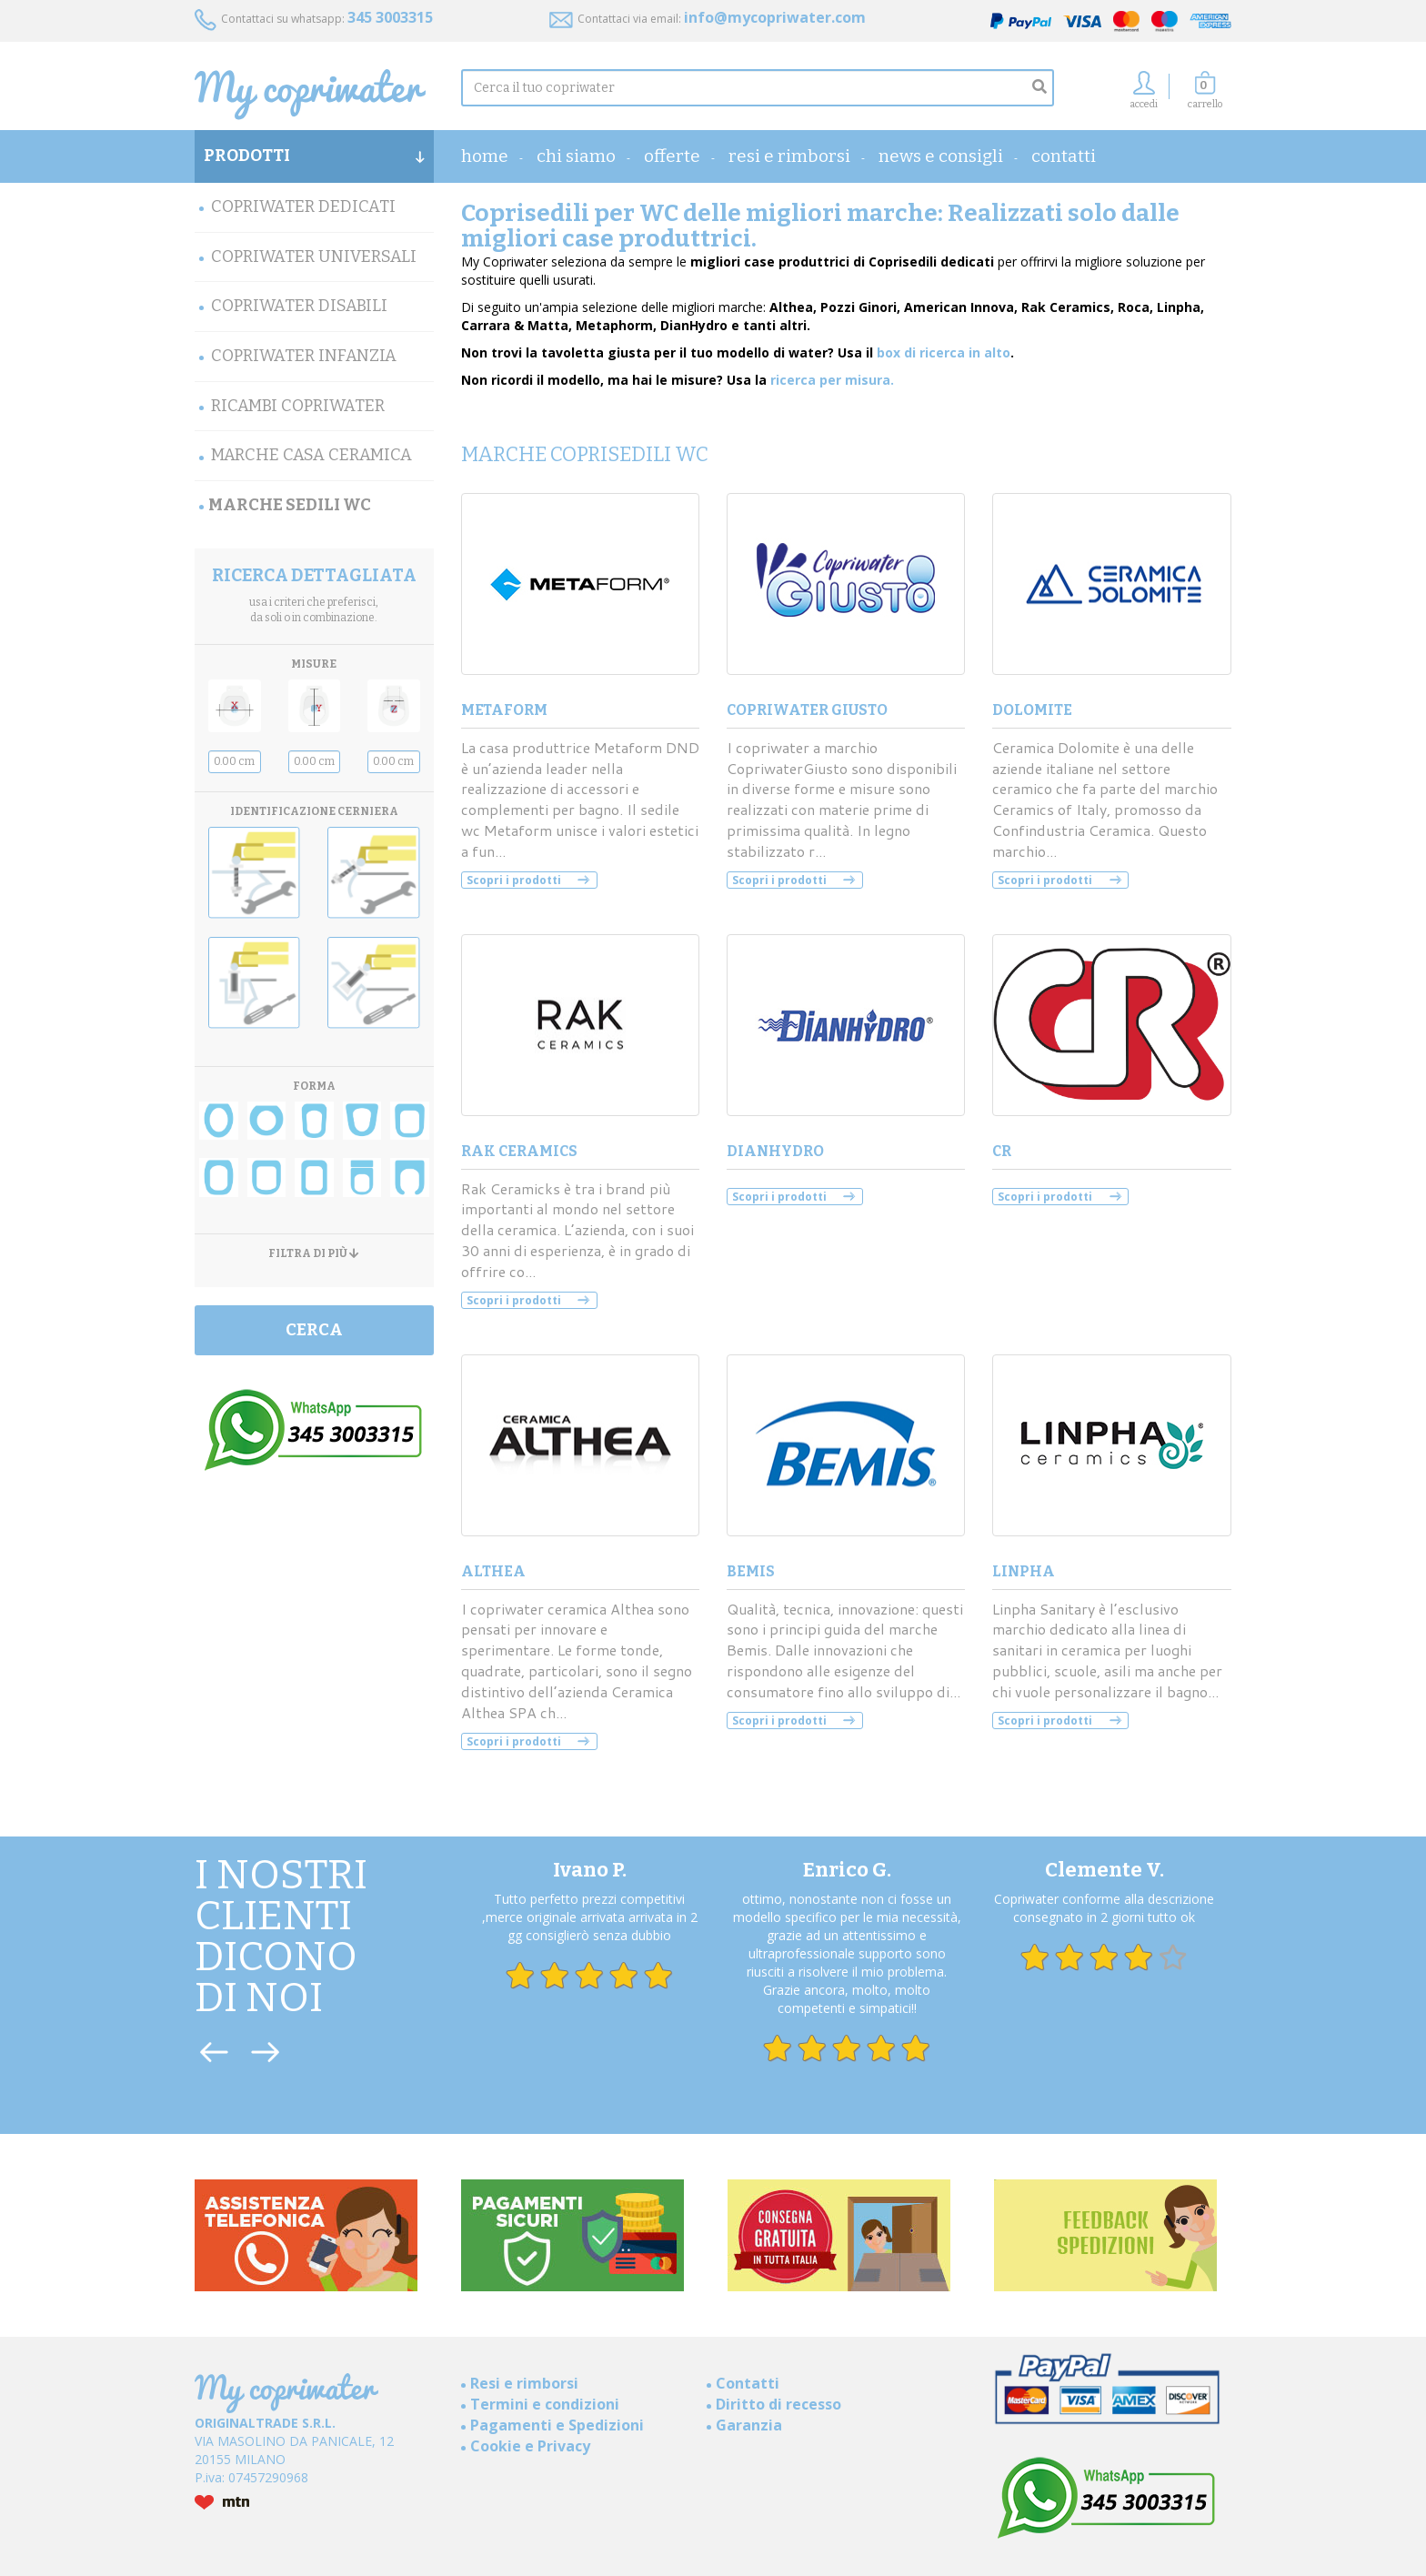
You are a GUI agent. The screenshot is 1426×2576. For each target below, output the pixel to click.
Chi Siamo (576, 156)
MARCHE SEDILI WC (289, 505)
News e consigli (941, 156)
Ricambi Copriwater (298, 406)
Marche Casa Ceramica (311, 455)
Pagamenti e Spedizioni (557, 2425)
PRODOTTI (314, 156)
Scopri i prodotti (514, 880)
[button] (1205, 95)
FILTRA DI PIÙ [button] (313, 1254)
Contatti (1063, 156)
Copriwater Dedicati (303, 206)
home (484, 156)
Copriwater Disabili (299, 306)
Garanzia (749, 2425)
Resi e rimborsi (789, 156)
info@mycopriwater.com (775, 17)
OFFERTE (672, 156)
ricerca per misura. (832, 379)
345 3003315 (390, 17)
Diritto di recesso (778, 2404)
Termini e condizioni (544, 2404)
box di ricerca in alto (943, 352)
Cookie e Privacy (530, 2446)
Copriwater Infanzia (304, 356)
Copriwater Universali (314, 257)
